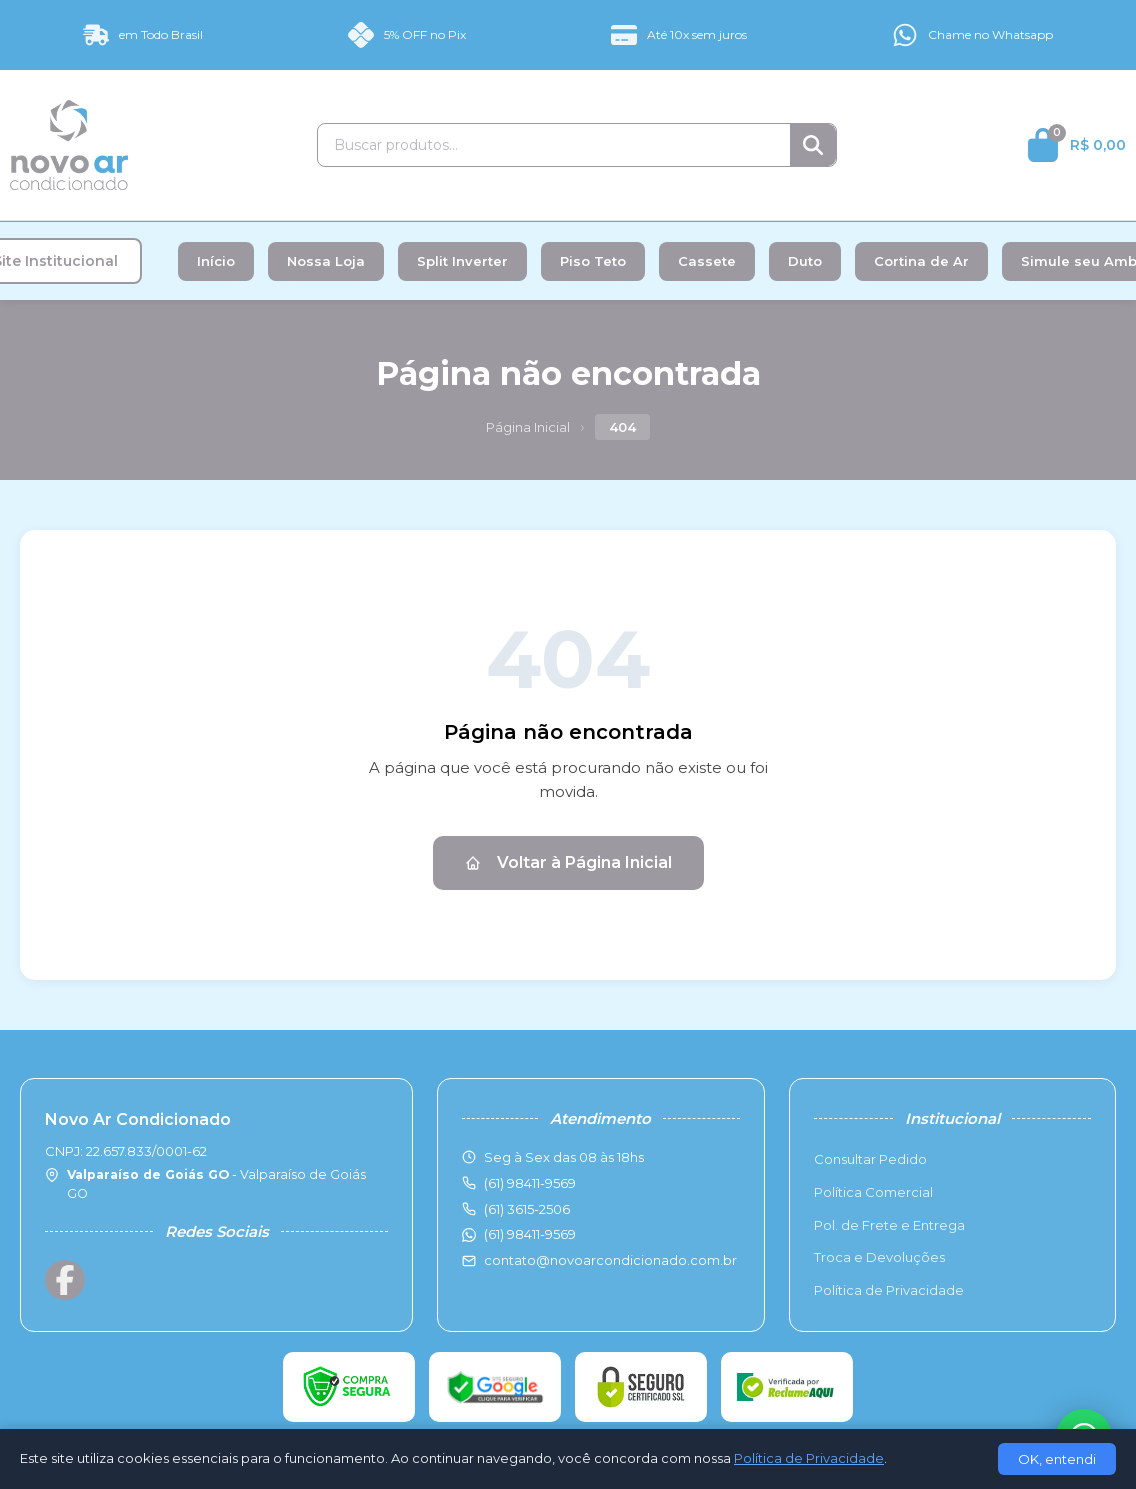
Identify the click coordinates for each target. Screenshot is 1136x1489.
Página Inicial (528, 427)
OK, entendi (1057, 1459)
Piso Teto (593, 261)
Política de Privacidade (889, 1290)
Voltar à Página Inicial (568, 862)
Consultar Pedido (870, 1159)
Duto (805, 261)
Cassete (707, 261)
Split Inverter (462, 261)
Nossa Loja (326, 261)
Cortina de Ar (921, 261)
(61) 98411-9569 (530, 1234)
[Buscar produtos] (554, 145)
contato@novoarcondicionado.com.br (610, 1260)
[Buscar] (813, 145)
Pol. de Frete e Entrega (889, 1225)
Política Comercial (873, 1192)
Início (216, 261)
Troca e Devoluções (879, 1257)
